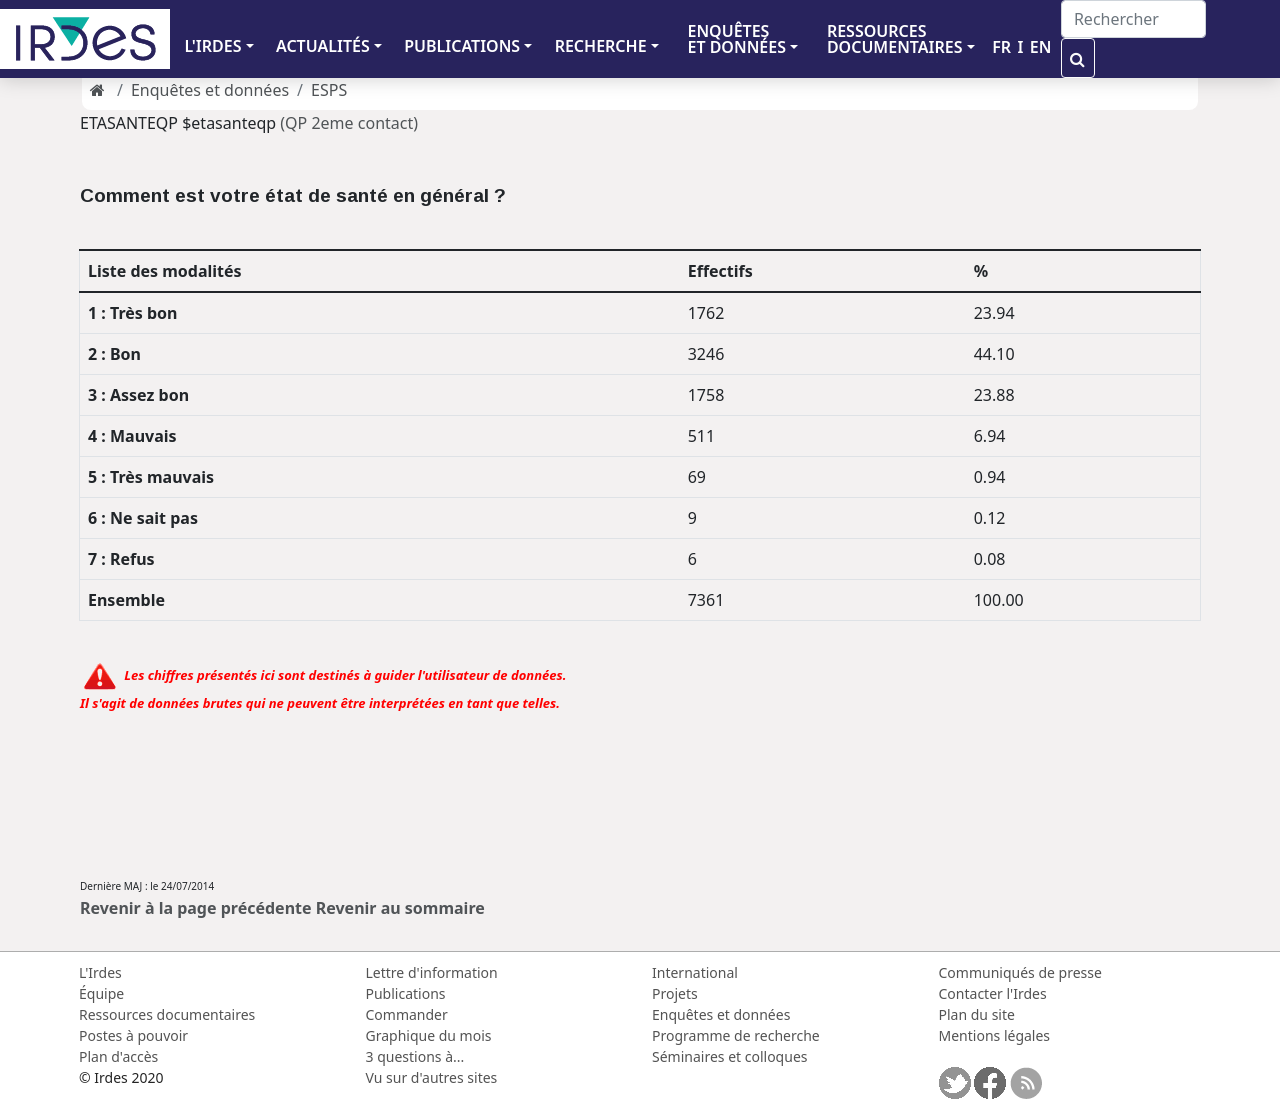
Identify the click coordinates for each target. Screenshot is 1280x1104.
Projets (675, 993)
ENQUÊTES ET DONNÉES (736, 39)
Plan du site (977, 1014)
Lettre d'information (432, 972)
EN (1041, 47)
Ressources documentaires (167, 1014)
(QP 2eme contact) (349, 123)
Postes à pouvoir (133, 1035)
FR (1001, 47)
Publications (406, 993)
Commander (407, 1014)
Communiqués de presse (1020, 972)
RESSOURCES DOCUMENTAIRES (895, 39)
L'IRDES (212, 46)
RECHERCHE (601, 46)
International (695, 972)
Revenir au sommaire (400, 908)
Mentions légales (995, 1035)
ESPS (329, 90)
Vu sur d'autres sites (432, 1077)
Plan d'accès (118, 1056)
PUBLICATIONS (462, 46)
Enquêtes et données (210, 90)
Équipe (101, 993)
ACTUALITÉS (323, 46)
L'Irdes (100, 972)
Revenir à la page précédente (196, 908)
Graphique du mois (429, 1035)
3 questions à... (415, 1056)
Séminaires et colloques (729, 1056)
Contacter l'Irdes (993, 993)
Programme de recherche (736, 1035)
